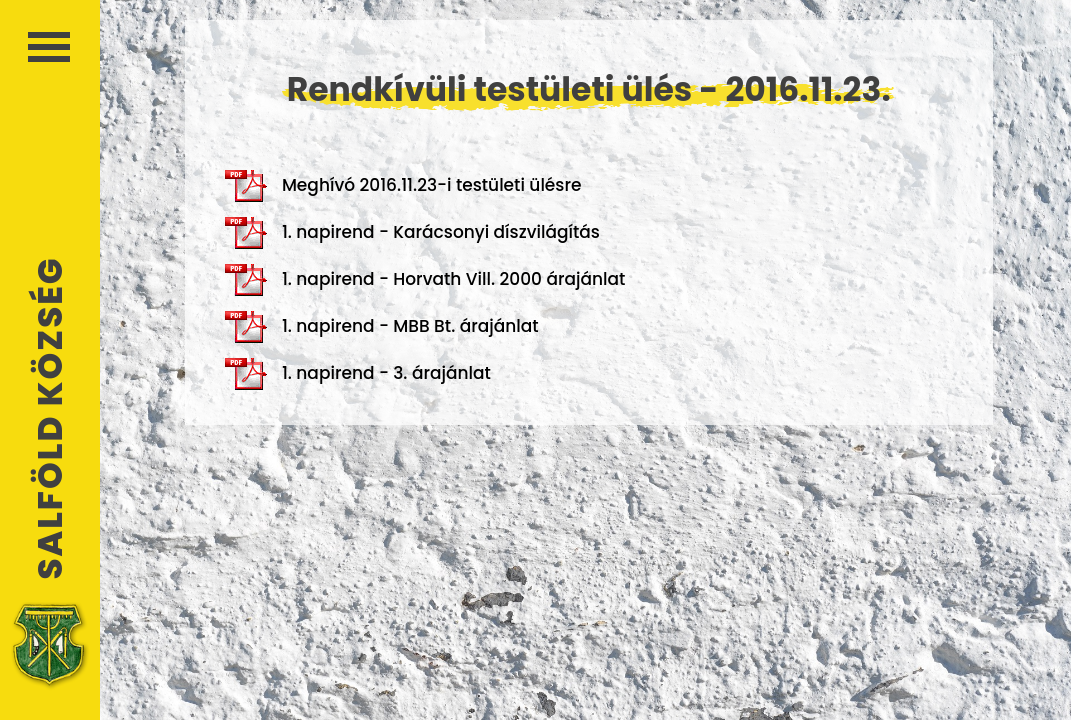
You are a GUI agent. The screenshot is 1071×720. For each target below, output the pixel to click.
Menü (49, 47)
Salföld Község (50, 418)
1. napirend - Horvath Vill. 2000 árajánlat (425, 280)
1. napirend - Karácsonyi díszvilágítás (412, 233)
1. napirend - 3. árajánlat (358, 374)
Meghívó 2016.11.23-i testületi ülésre (403, 186)
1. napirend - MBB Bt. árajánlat (382, 327)
